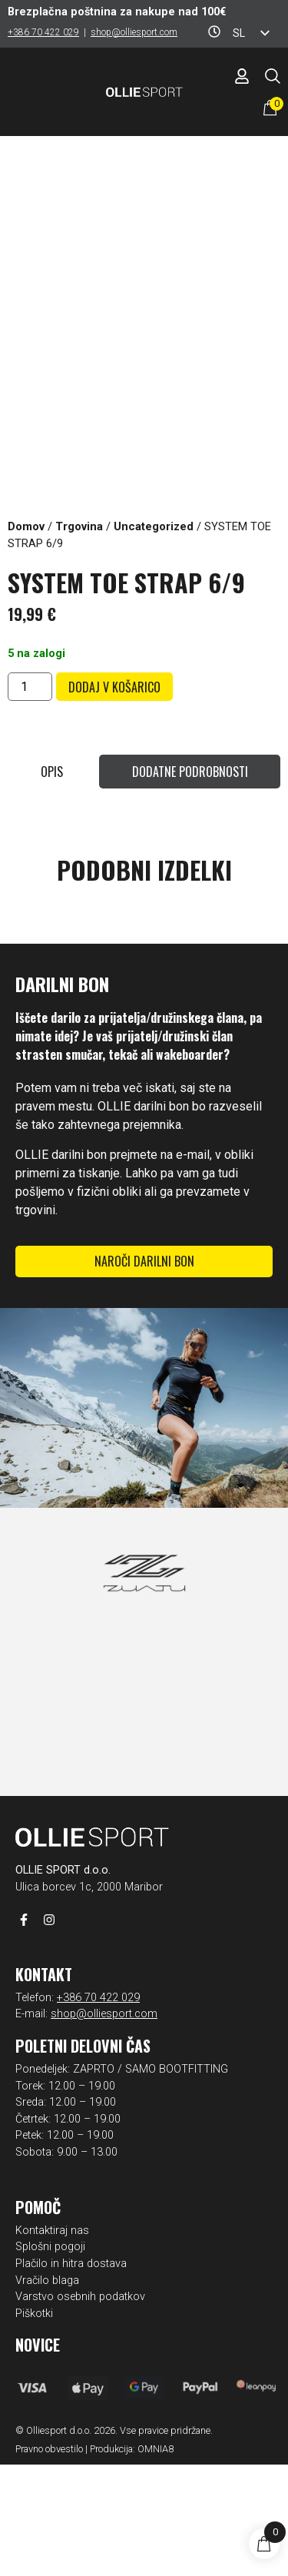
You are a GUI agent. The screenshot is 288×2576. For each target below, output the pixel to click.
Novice (37, 2456)
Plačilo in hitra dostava (71, 2375)
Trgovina (79, 526)
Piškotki (34, 2425)
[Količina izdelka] (30, 686)
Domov (26, 526)
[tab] (51, 771)
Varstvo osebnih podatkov (80, 2408)
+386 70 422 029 (43, 32)
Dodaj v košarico (114, 687)
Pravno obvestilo (49, 2560)
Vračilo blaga (47, 2391)
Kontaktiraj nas (52, 2342)
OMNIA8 (155, 2560)
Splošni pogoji (50, 2358)
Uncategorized (154, 526)
